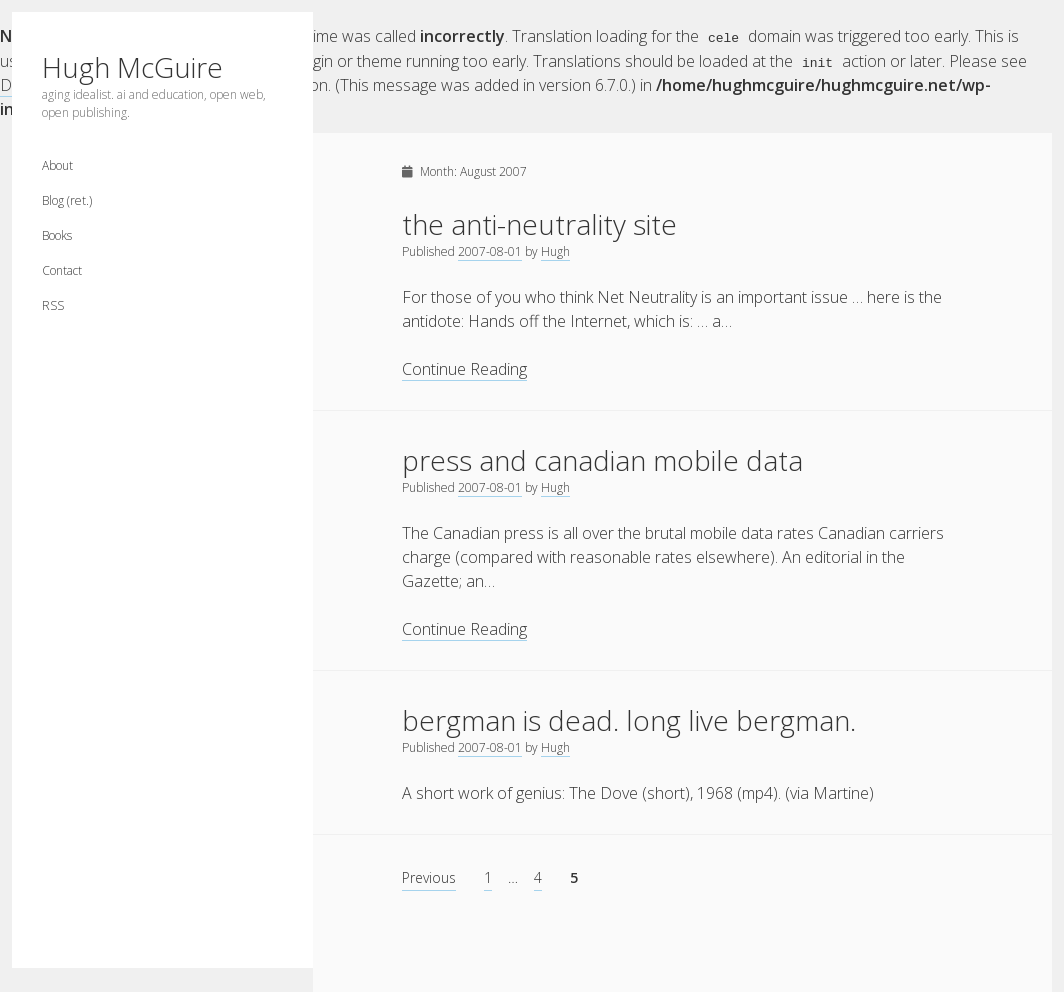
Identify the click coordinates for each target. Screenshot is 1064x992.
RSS (53, 305)
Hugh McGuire (132, 67)
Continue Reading (464, 368)
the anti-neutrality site (539, 223)
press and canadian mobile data (602, 459)
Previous (429, 876)
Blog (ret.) (67, 200)
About (57, 165)
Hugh (555, 250)
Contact (62, 270)
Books (57, 235)
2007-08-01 (490, 250)
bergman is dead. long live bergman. (629, 719)
